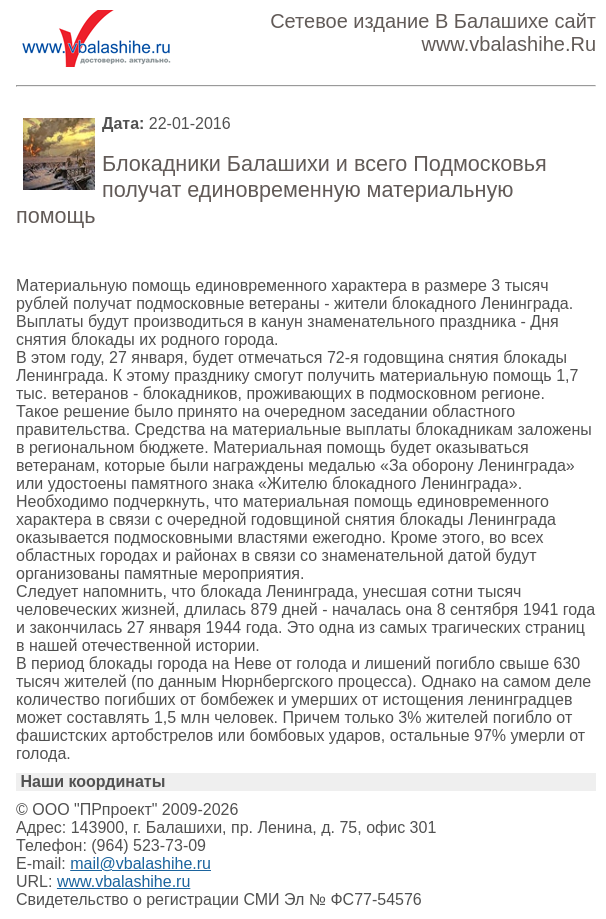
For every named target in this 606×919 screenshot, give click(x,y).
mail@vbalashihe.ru (140, 863)
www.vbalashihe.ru (123, 881)
